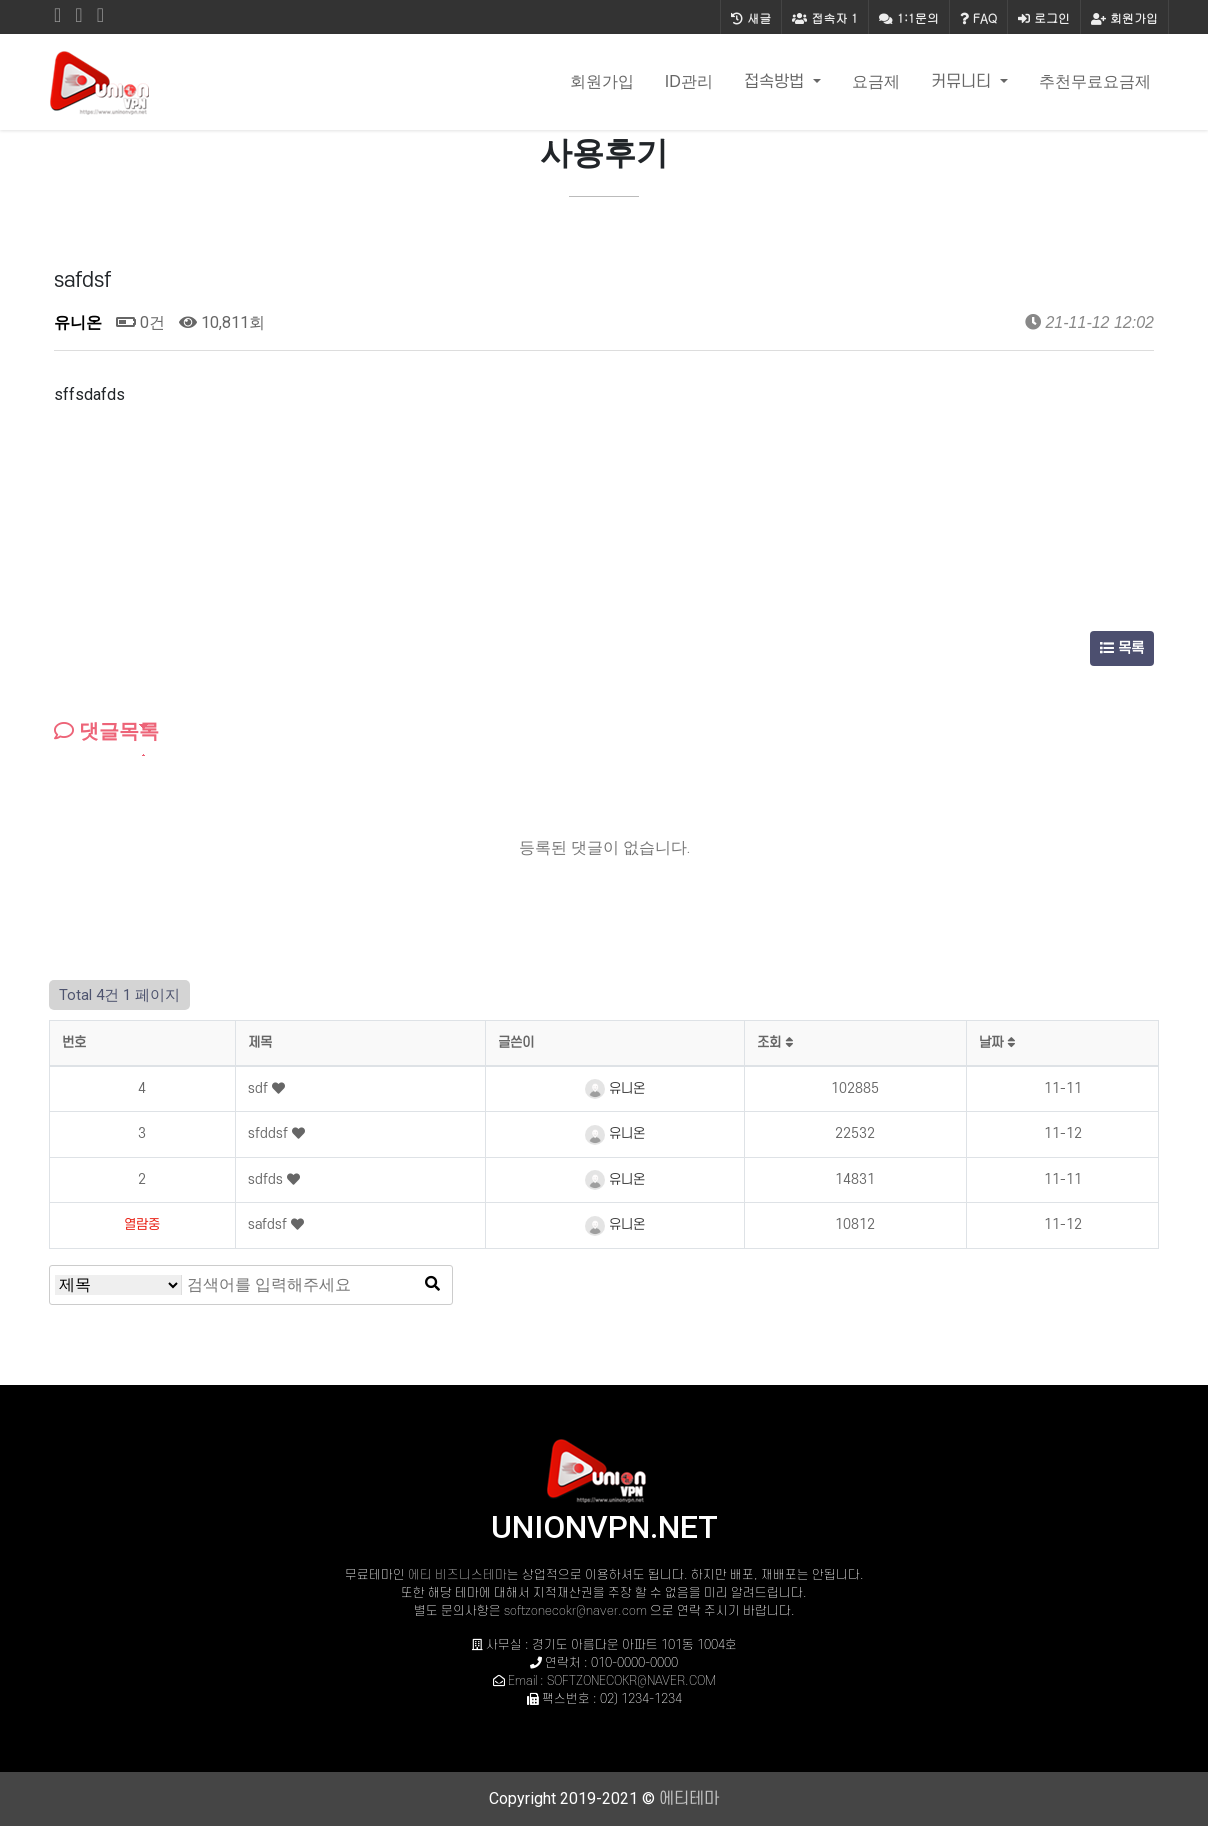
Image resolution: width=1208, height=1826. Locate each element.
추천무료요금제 (1095, 81)
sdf (260, 1088)
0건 (140, 322)
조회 (775, 1042)
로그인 (1044, 17)
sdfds (267, 1179)
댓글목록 (106, 731)
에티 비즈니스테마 (457, 1575)
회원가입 (1124, 17)
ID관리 (689, 81)
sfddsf (270, 1133)
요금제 (876, 81)
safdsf (269, 1224)
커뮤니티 (963, 82)
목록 (1122, 648)
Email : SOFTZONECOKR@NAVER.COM (612, 1681)
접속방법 (776, 82)
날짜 (997, 1042)
